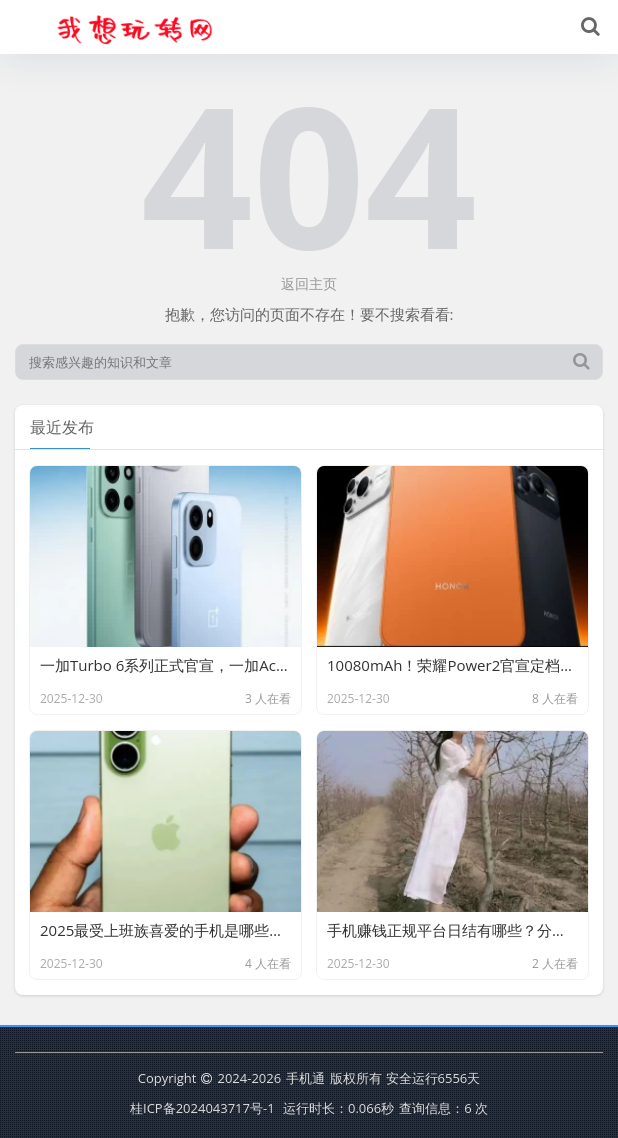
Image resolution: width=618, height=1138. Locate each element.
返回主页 (309, 283)
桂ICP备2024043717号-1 (202, 1108)
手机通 (305, 1078)
